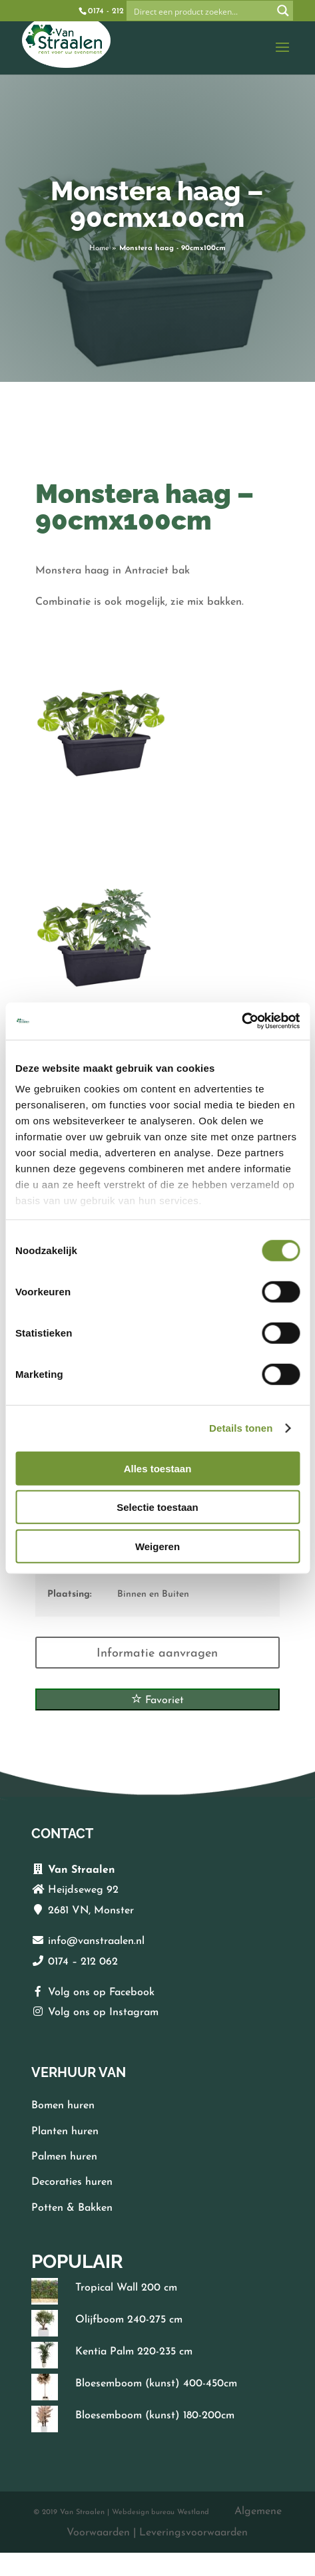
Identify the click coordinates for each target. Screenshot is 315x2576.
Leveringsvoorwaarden (193, 2532)
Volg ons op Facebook (101, 1992)
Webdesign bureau (143, 2512)
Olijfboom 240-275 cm (128, 2320)
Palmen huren (64, 2157)
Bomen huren (63, 2105)
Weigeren (157, 1545)
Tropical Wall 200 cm (126, 2288)
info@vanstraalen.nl (96, 1941)
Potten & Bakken (72, 2208)
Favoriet (157, 1699)
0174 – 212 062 (83, 1962)
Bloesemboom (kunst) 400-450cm (156, 2383)
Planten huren (65, 2131)
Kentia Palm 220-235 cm (133, 2351)
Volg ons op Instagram (103, 2012)
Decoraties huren (72, 2182)
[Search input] (200, 10)
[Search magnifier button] (283, 11)
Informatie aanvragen (157, 1653)
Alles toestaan (158, 1468)
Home (99, 248)
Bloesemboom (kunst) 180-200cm (154, 2415)
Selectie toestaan (157, 1507)
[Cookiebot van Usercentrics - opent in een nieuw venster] (241, 1021)
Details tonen (240, 1428)
